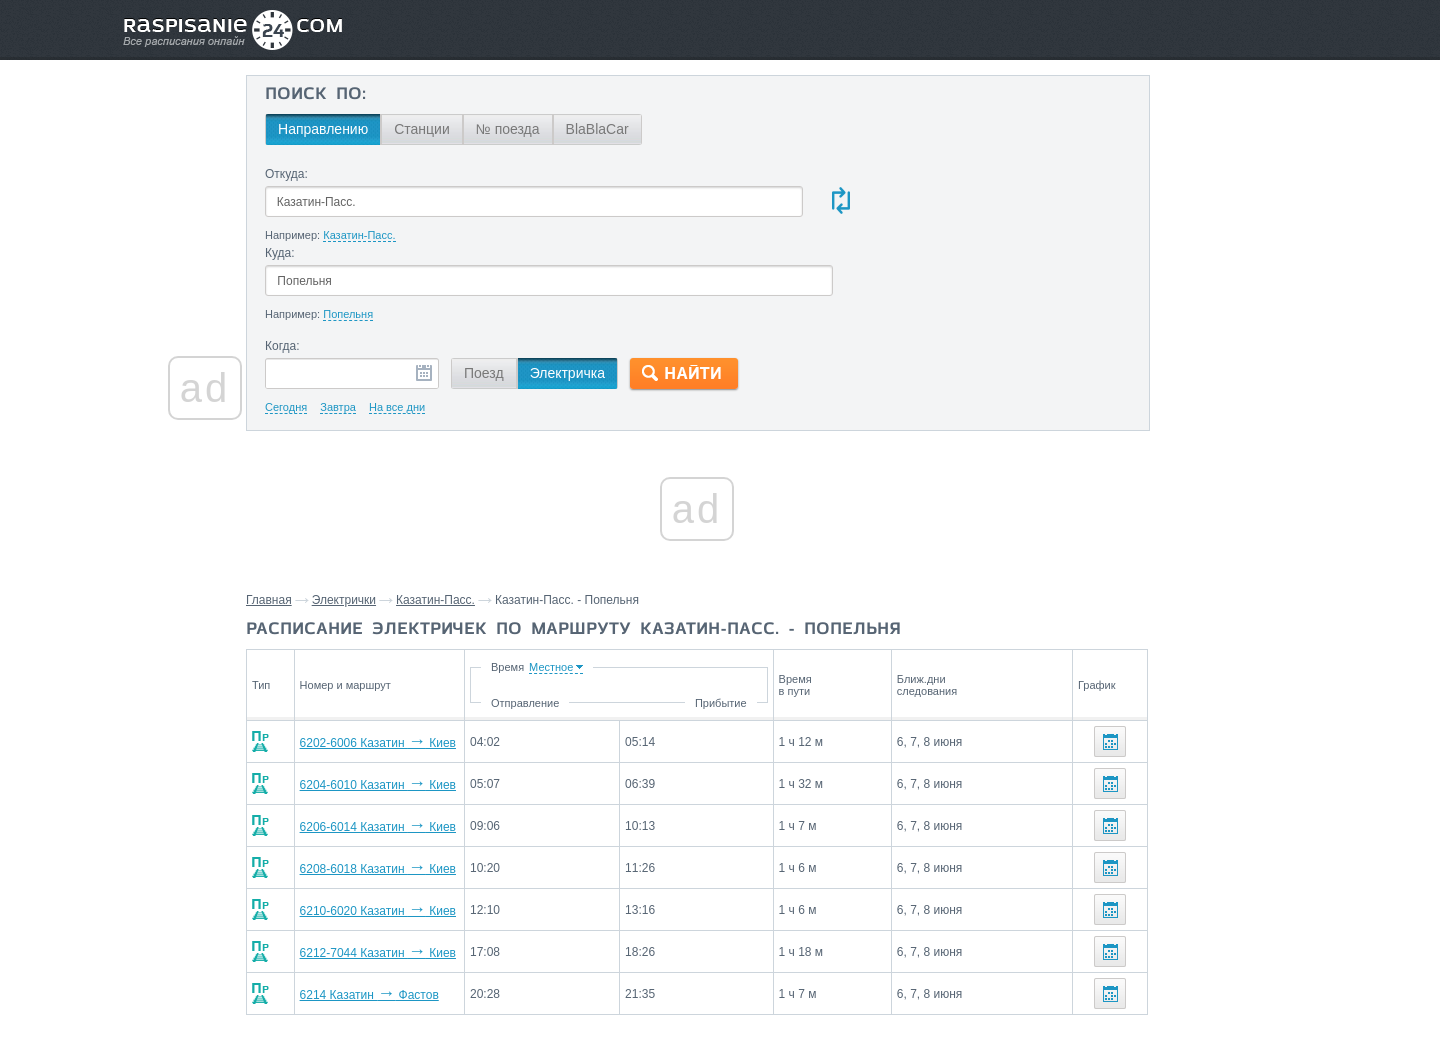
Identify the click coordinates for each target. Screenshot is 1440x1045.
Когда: (343, 268)
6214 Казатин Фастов (416, 917)
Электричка (628, 295)
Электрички (408, 522)
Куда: (723, 174)
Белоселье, (1278, 787)
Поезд (545, 295)
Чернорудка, (1120, 787)
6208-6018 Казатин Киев (425, 791)
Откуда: (347, 174)
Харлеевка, (1201, 787)
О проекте (817, 986)
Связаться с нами (722, 986)
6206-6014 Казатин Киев (425, 749)
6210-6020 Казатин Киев (425, 833)
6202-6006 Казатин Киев (425, 665)
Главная (333, 522)
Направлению (384, 129)
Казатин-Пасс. (499, 522)
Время (646, 589)
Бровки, (1105, 817)
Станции (483, 129)
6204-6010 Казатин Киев (425, 707)
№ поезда (569, 129)
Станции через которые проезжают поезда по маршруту (1173, 741)
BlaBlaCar (658, 129)
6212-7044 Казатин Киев (425, 875)
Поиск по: (376, 95)
